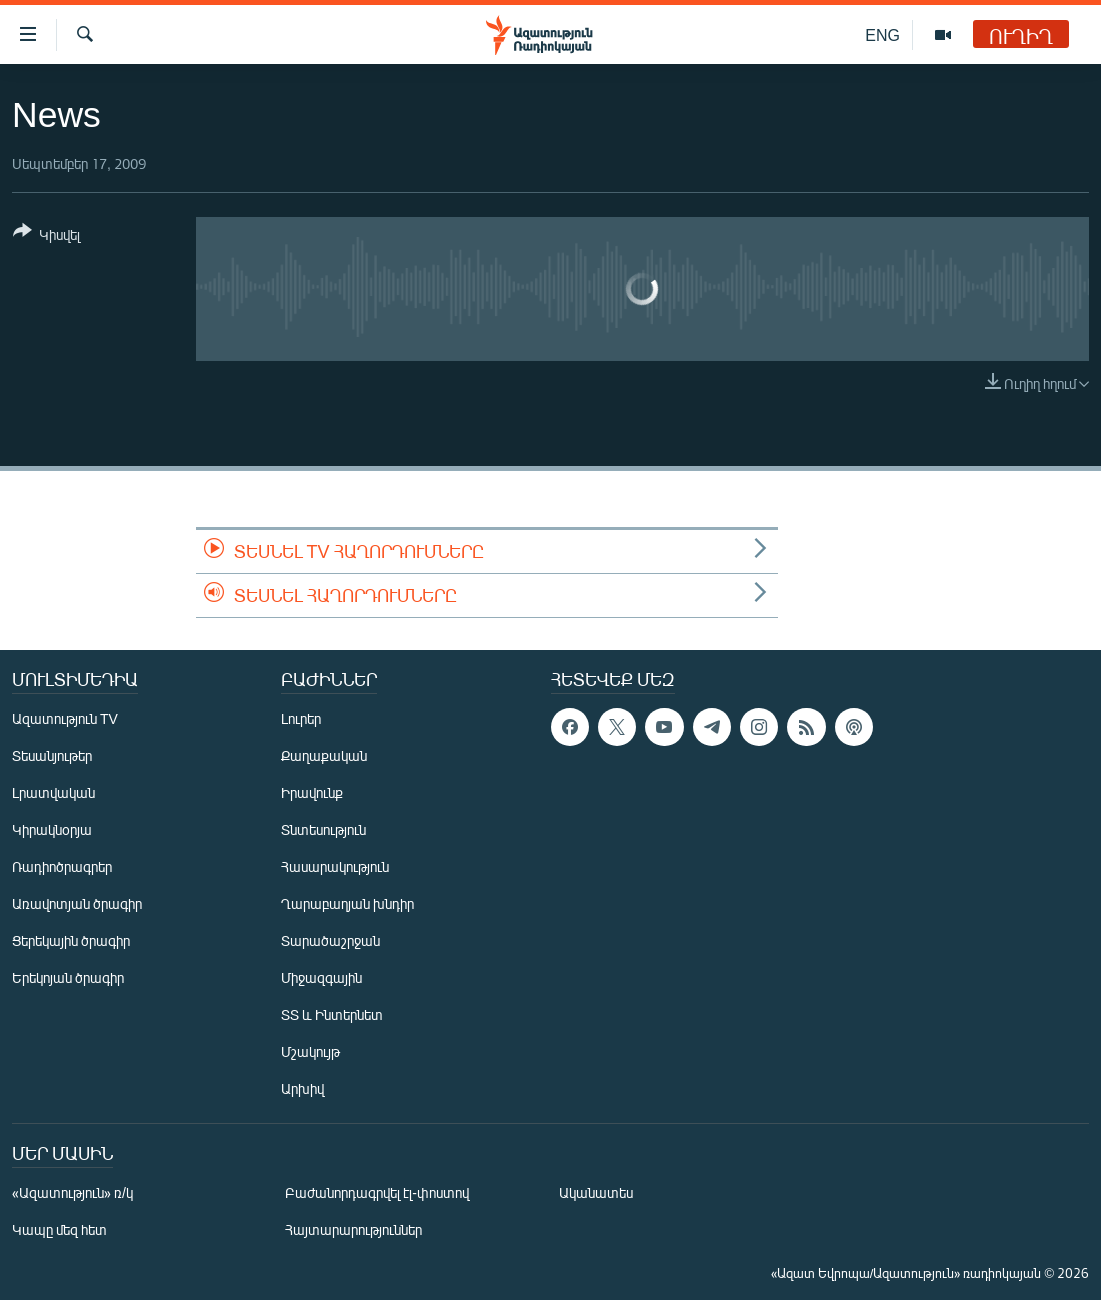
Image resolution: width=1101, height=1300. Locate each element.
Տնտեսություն (323, 829)
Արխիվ (302, 1088)
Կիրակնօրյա (52, 829)
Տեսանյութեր (52, 755)
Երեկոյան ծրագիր (68, 977)
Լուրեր (301, 718)
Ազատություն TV (65, 718)
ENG (882, 34)
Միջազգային (321, 977)
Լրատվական (53, 792)
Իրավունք (312, 792)
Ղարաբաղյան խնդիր (347, 903)
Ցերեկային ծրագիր (71, 940)
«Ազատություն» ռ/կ (72, 1192)
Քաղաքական (324, 755)
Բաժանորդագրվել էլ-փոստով (377, 1192)
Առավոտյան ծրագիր (77, 903)
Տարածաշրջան (330, 940)
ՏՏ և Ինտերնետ (332, 1014)
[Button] (46, 236)
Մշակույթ (310, 1051)
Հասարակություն (335, 866)
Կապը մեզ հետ (59, 1229)
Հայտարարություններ (353, 1229)
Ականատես (596, 1192)
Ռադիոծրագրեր (62, 866)
